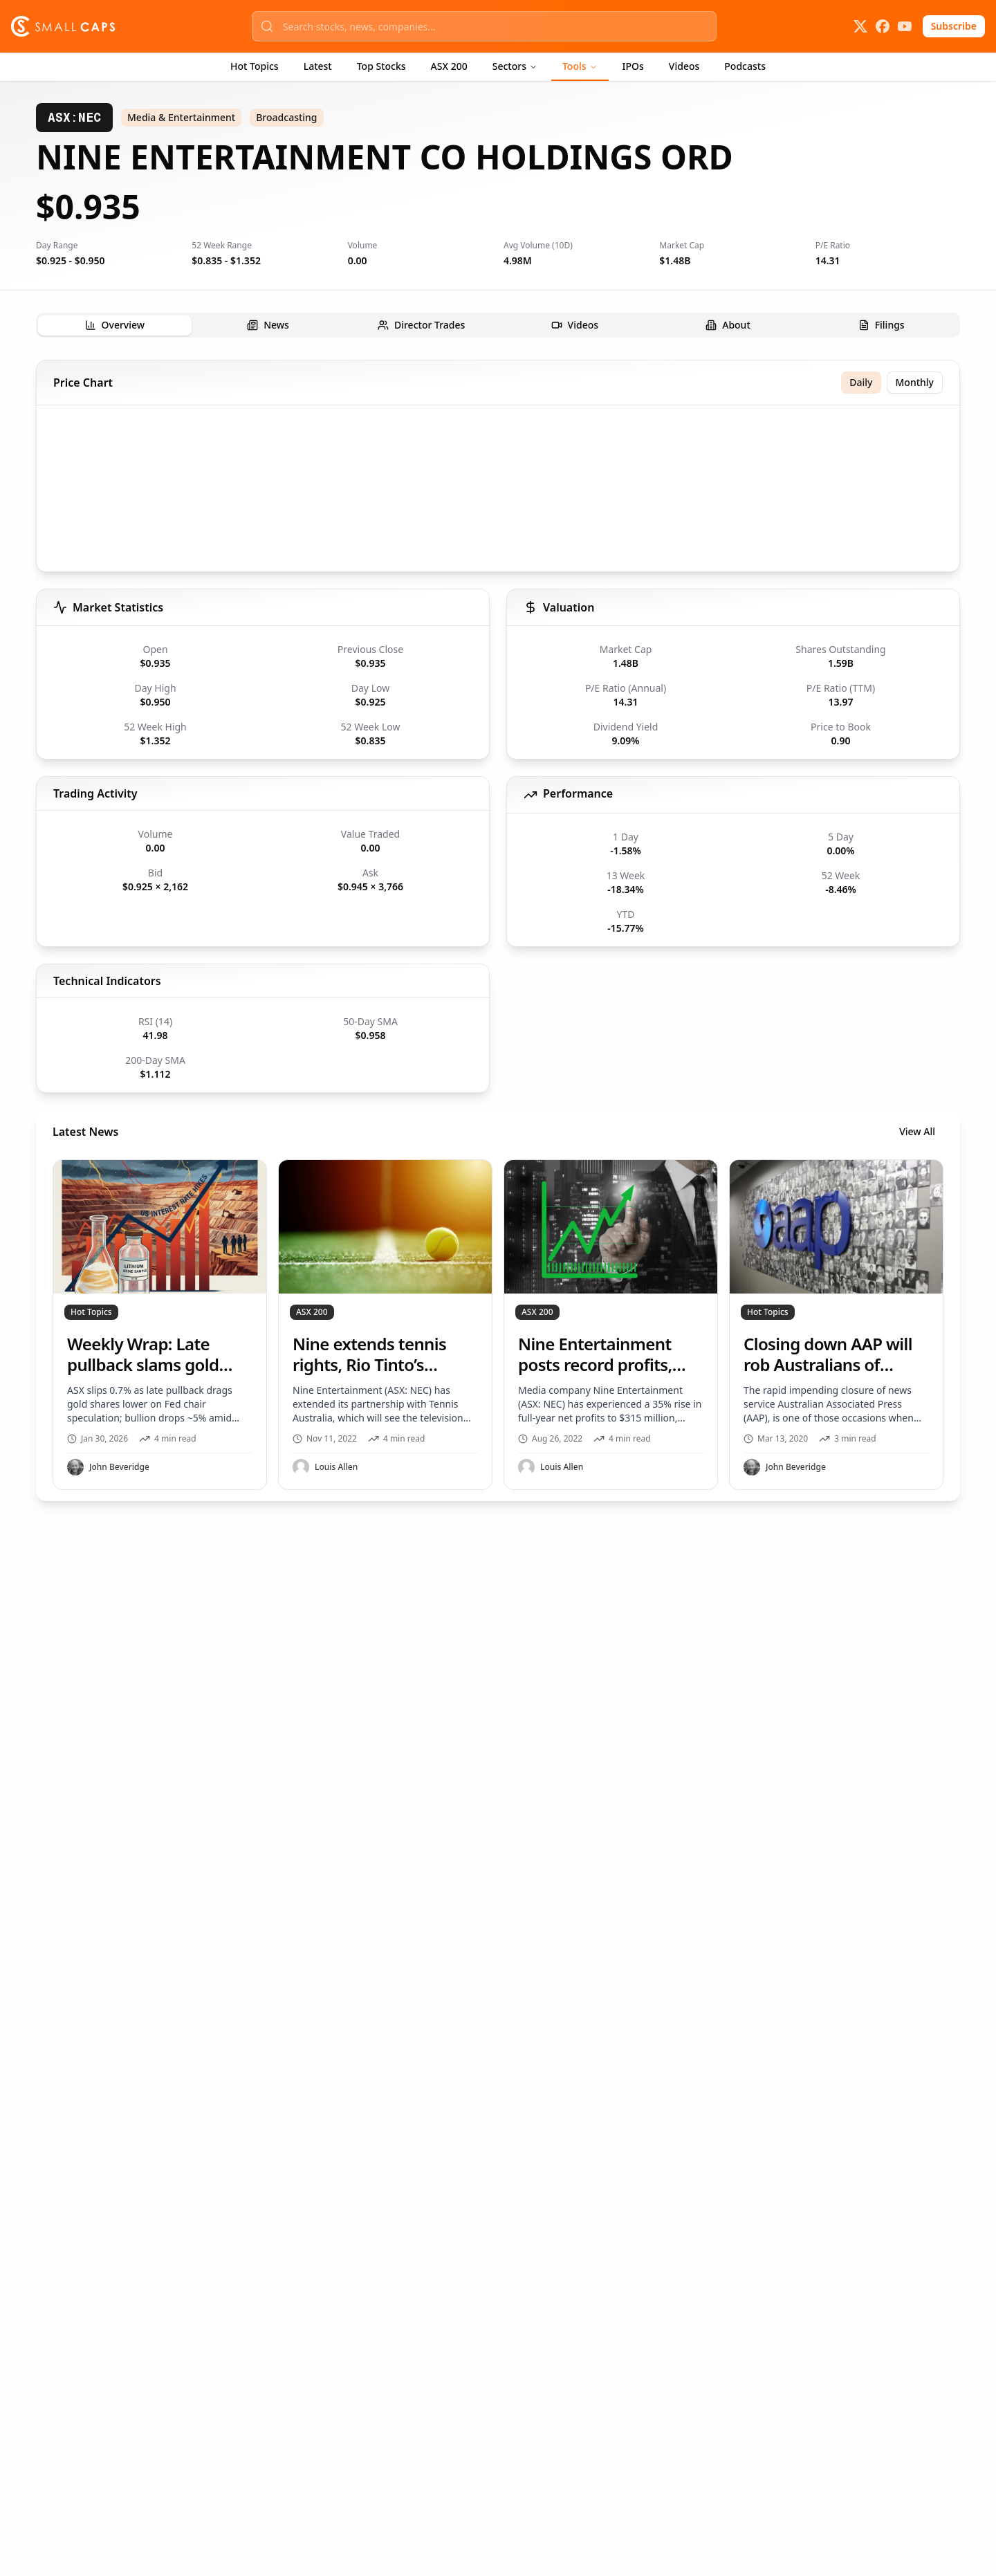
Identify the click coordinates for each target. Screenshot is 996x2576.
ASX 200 (449, 66)
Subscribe (954, 26)
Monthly (915, 382)
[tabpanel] (498, 930)
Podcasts (745, 66)
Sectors (514, 66)
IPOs (633, 66)
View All (917, 1131)
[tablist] (498, 325)
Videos (684, 66)
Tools (580, 66)
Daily (860, 382)
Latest (318, 66)
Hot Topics (254, 66)
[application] (498, 491)
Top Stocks (381, 66)
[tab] (115, 325)
